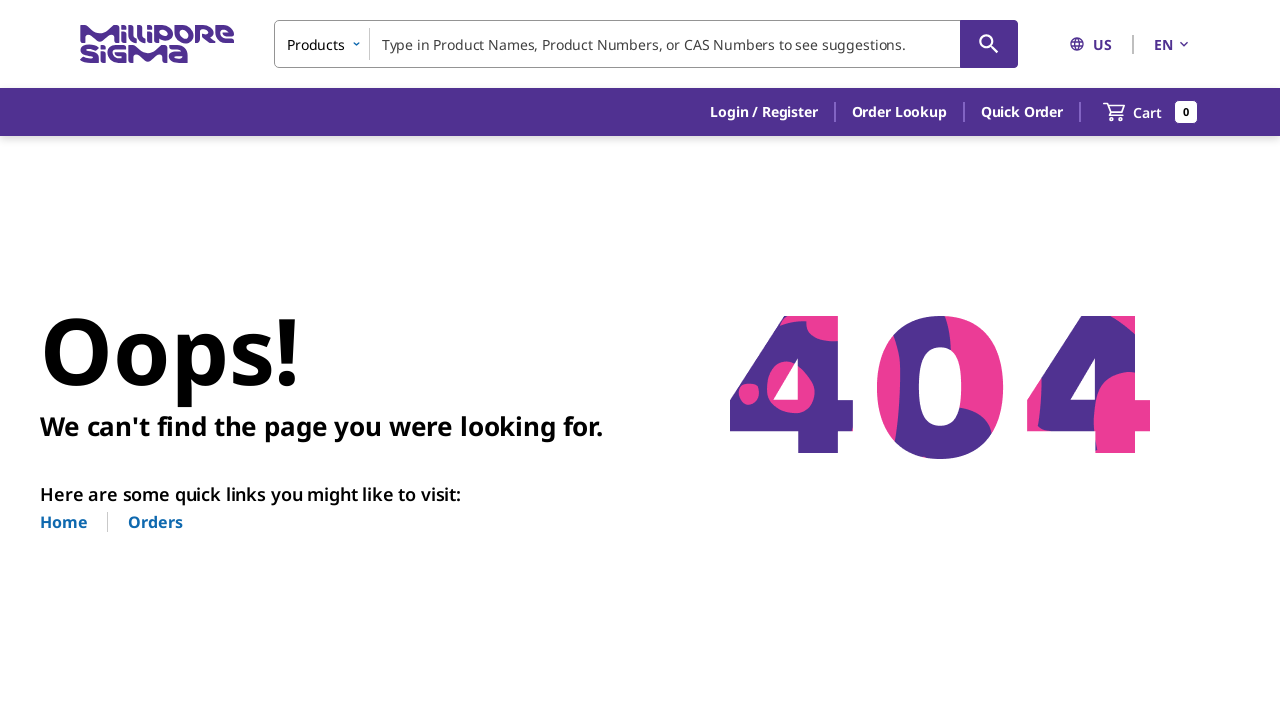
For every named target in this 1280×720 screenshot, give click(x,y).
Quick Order (1022, 111)
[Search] (989, 44)
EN (1173, 44)
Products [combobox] (316, 44)
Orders (155, 522)
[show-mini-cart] (1150, 112)
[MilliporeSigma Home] (157, 44)
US (1090, 44)
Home (63, 522)
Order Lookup (899, 111)
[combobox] (646, 44)
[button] (763, 112)
